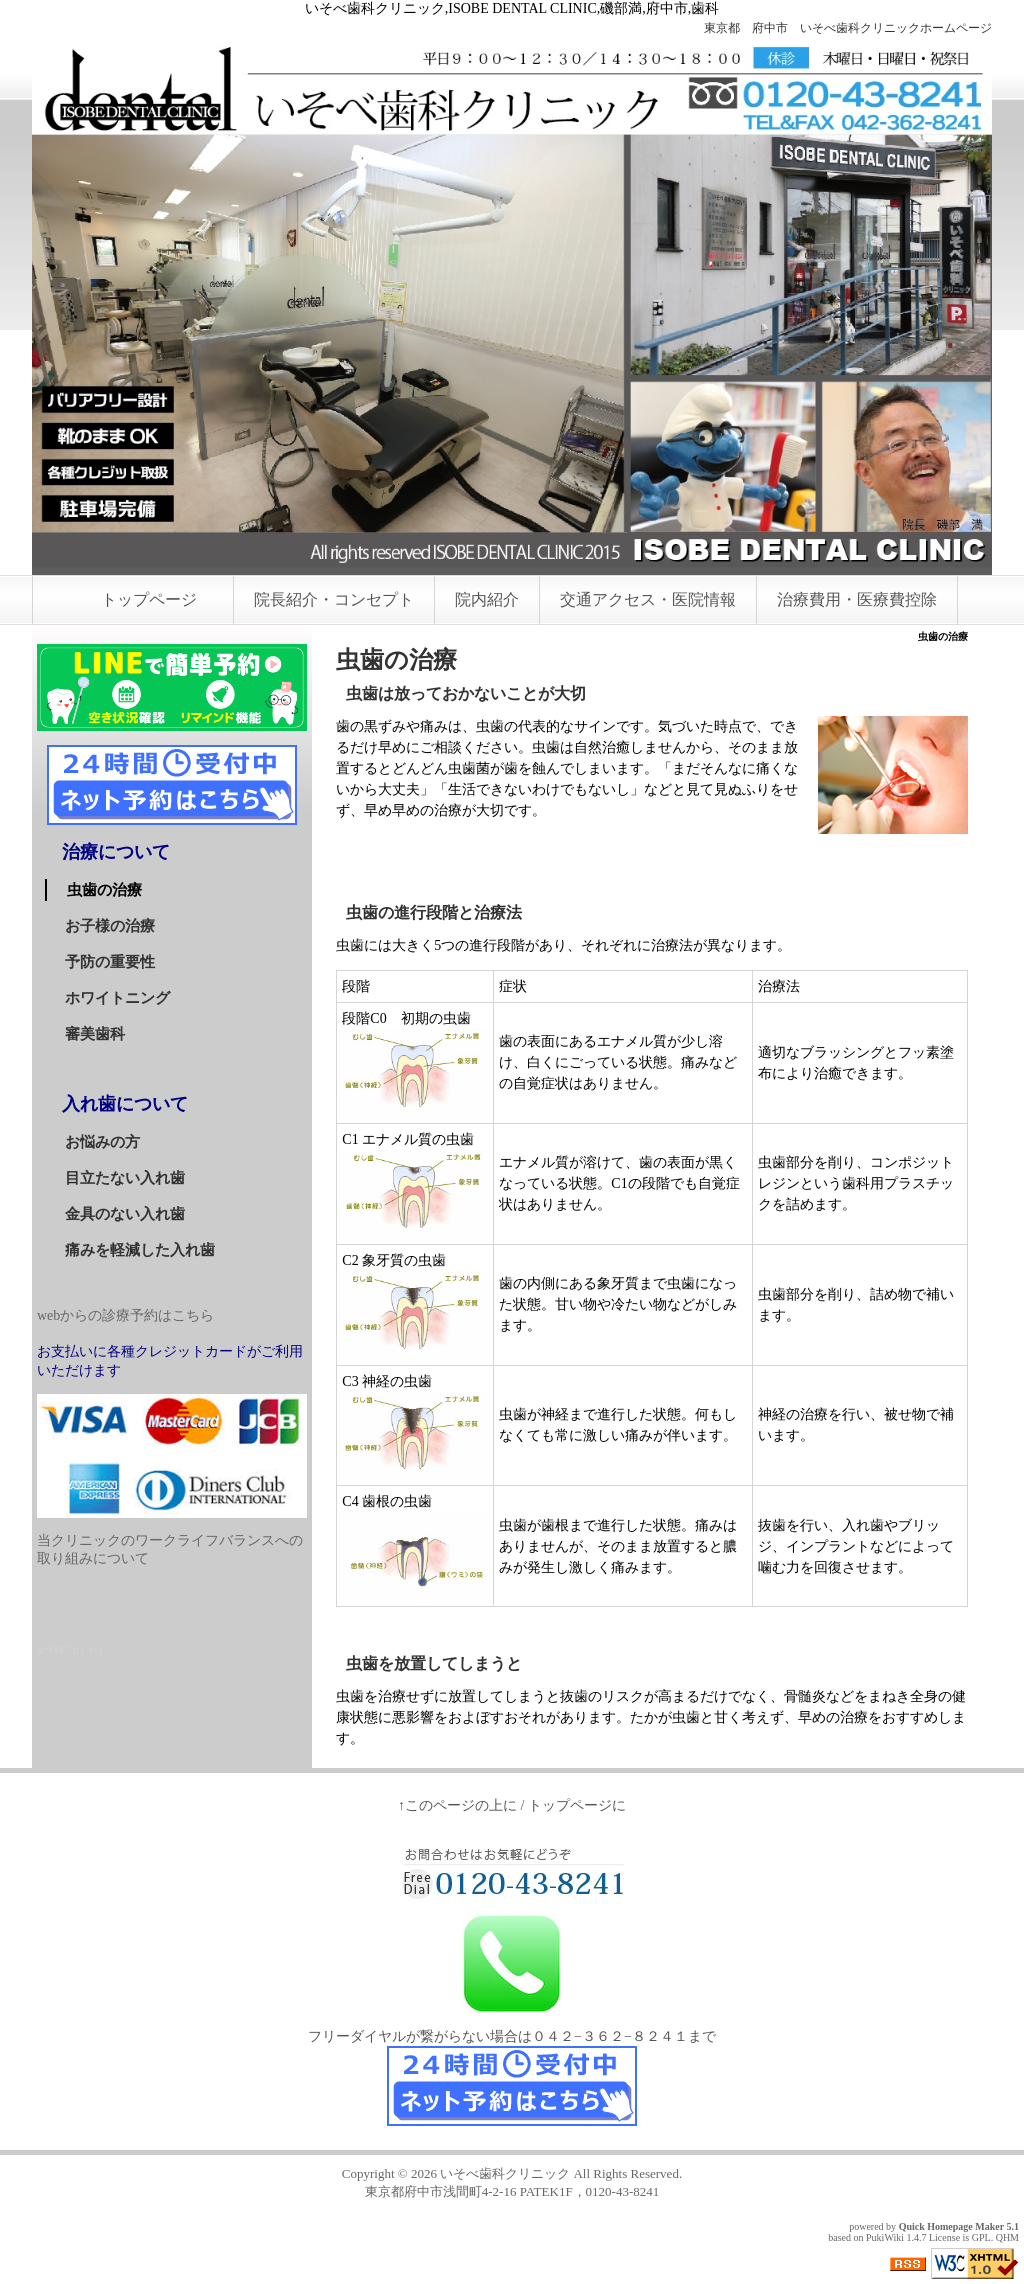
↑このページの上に (457, 1805)
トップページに (577, 1805)
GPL (981, 2237)
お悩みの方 (102, 1142)
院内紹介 (487, 599)
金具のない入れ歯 (125, 1214)
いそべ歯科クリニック (505, 2173)
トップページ (149, 599)
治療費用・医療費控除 (857, 599)
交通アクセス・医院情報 (648, 599)
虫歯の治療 (104, 890)
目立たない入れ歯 (125, 1178)
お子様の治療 (110, 926)
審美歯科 (95, 1034)
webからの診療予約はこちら (125, 1315)
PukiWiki (885, 2237)
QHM (1007, 2237)
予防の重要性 (110, 962)
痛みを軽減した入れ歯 (140, 1250)
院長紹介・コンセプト (334, 599)
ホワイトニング (117, 998)
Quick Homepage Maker (951, 2226)
